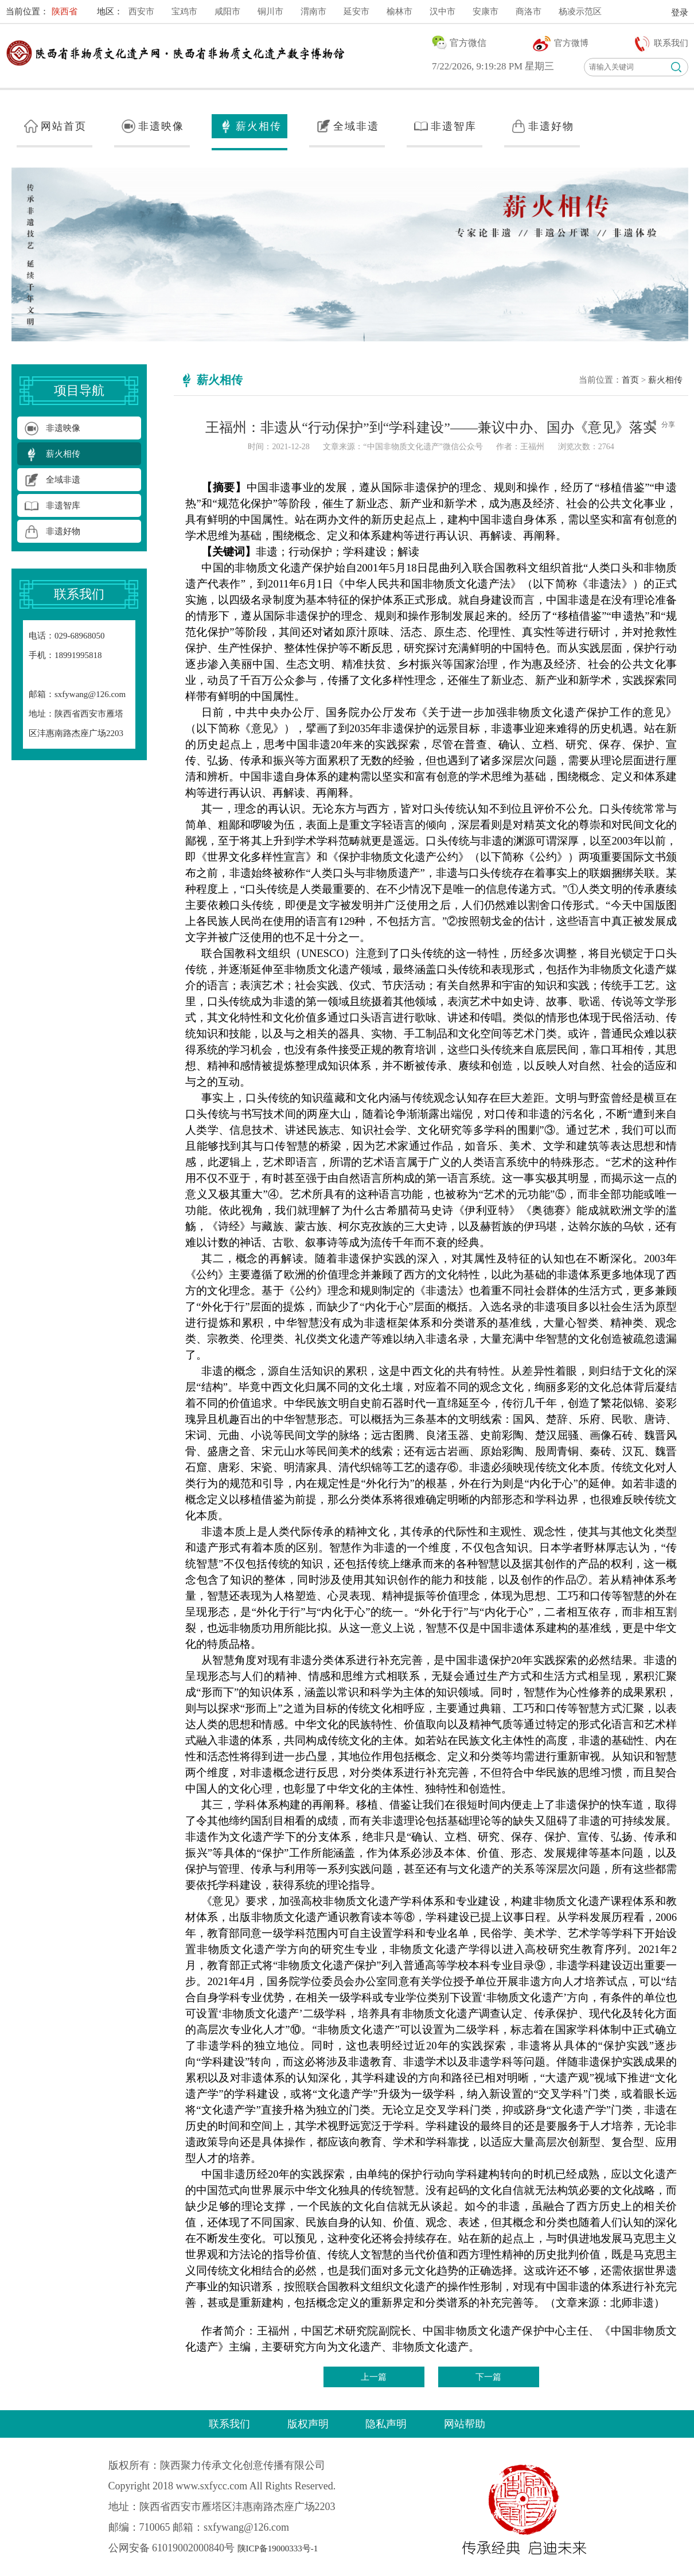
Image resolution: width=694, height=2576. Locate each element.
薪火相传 (665, 379)
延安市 (356, 11)
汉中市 (442, 11)
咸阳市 (227, 11)
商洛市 (528, 11)
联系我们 (229, 2424)
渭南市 (313, 11)
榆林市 (399, 11)
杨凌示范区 (580, 11)
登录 (679, 12)
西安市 (141, 11)
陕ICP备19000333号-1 (277, 2548)
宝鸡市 (184, 11)
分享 (668, 425)
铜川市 (270, 11)
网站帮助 (464, 2424)
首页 (630, 379)
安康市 (485, 11)
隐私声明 (386, 2424)
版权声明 (308, 2424)
